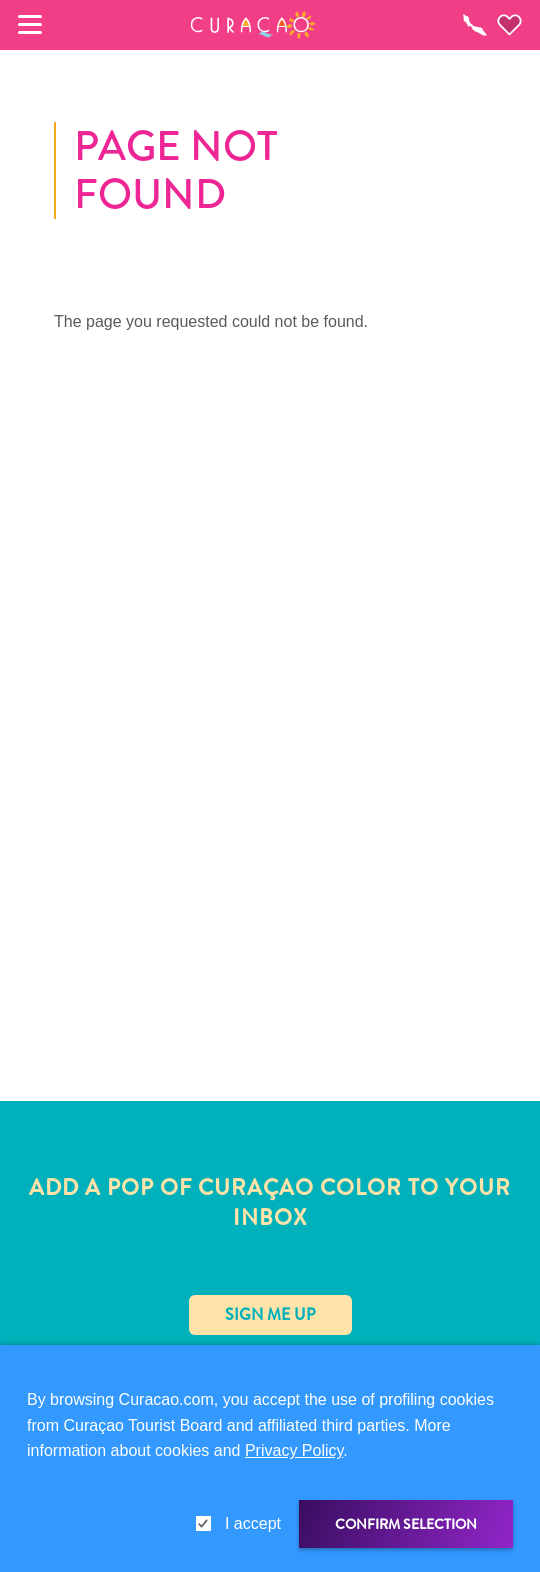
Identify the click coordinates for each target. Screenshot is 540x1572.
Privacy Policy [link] (294, 1450)
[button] (253, 25)
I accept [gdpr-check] (253, 1523)
